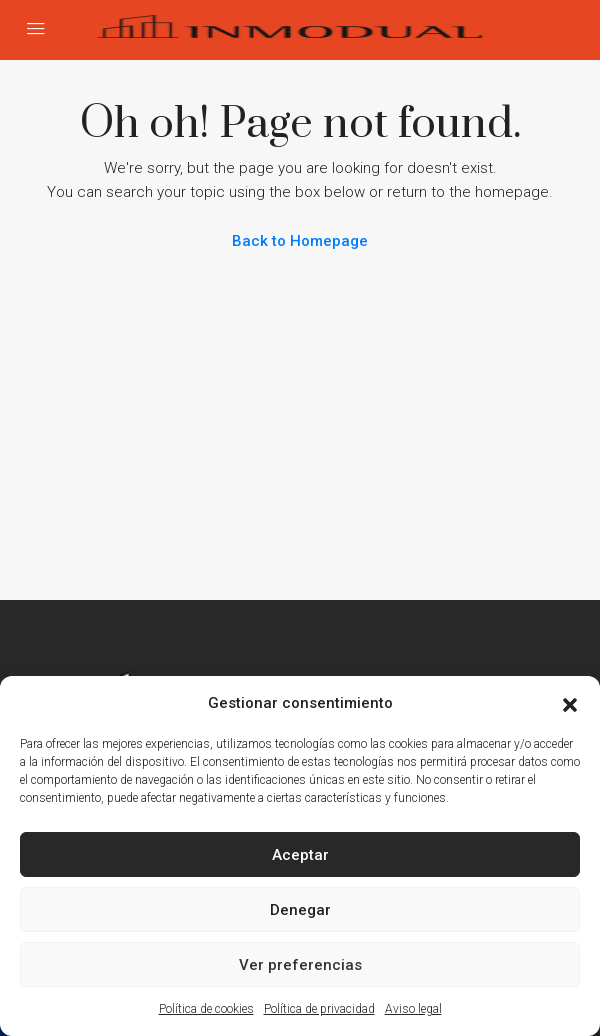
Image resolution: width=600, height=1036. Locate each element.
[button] (570, 703)
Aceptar (300, 855)
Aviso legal (413, 1009)
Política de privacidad (319, 1009)
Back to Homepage (300, 241)
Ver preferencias (300, 965)
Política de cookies (206, 1009)
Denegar (300, 910)
